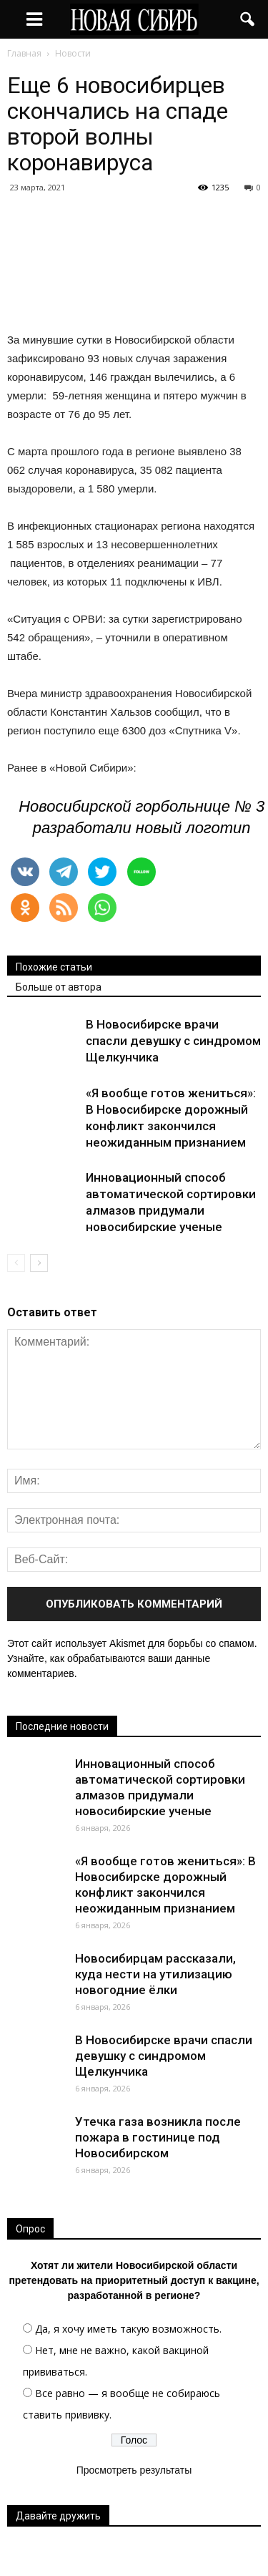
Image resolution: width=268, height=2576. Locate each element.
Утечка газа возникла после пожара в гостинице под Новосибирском (158, 2137)
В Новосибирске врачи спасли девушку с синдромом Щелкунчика (173, 1040)
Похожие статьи (54, 967)
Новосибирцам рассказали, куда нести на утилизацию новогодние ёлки (155, 1974)
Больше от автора (58, 987)
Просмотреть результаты (134, 2470)
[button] (248, 19)
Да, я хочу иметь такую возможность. (128, 2329)
